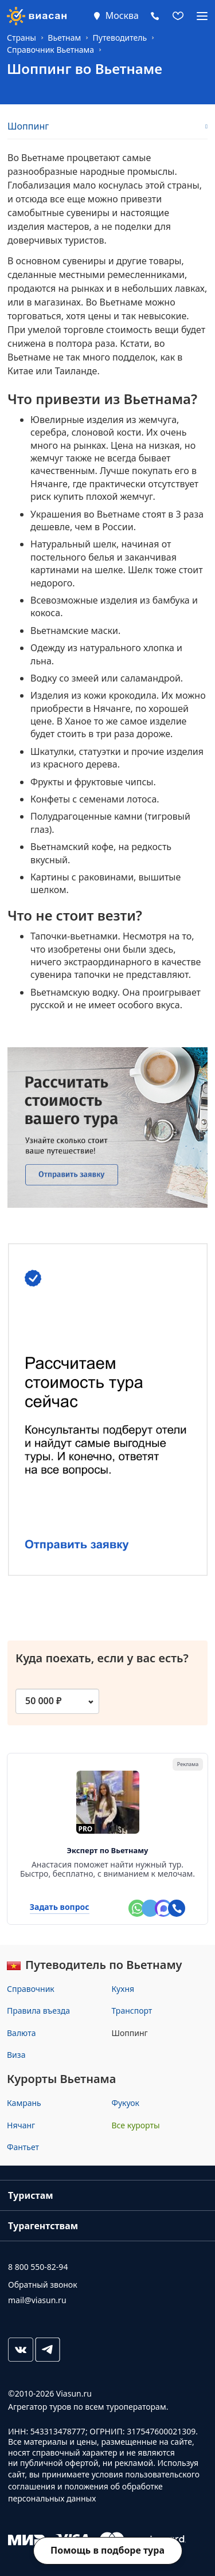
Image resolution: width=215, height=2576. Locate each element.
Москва (122, 15)
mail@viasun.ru (37, 2300)
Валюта (21, 2032)
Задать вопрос (59, 1907)
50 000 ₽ (43, 1700)
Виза (16, 2054)
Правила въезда (38, 2010)
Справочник (30, 1988)
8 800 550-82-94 (38, 2266)
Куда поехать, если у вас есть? (102, 1664)
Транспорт (132, 2010)
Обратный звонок (42, 2284)
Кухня (123, 1988)
